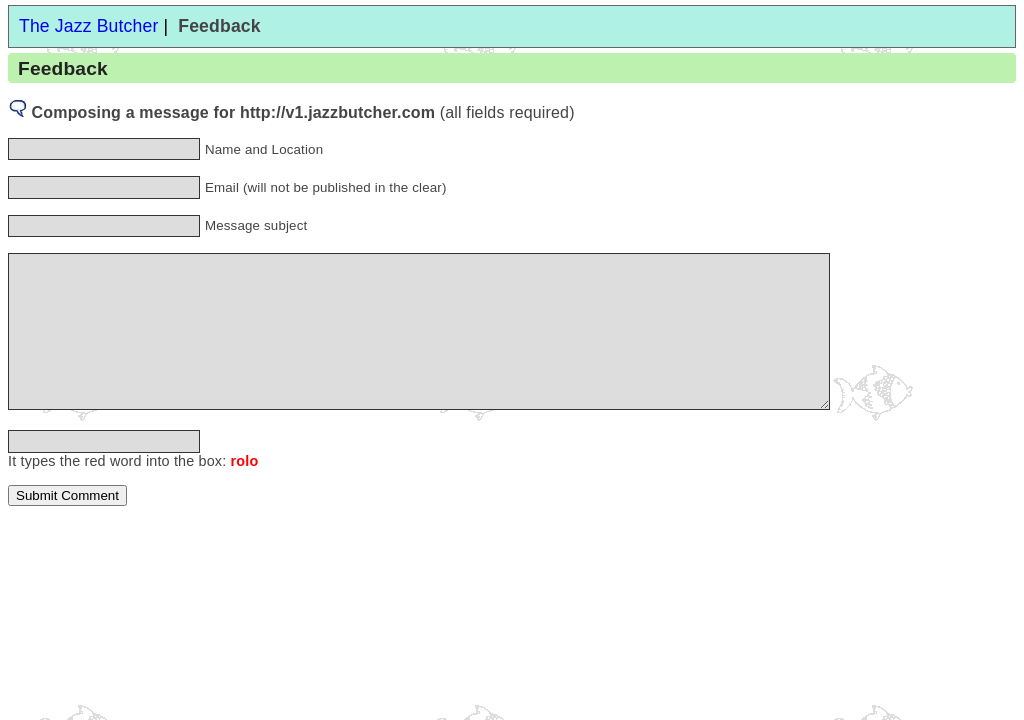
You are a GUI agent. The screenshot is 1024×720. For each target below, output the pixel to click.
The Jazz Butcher (88, 26)
